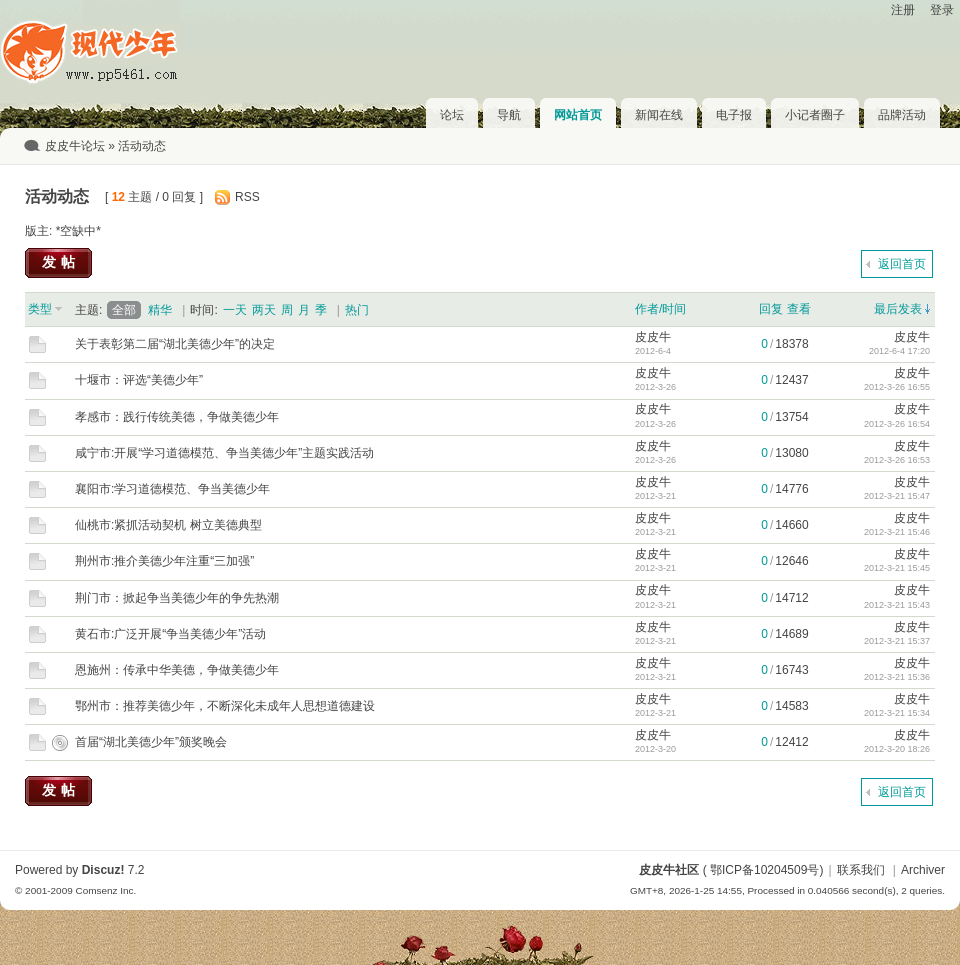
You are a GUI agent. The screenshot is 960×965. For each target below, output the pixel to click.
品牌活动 (902, 115)
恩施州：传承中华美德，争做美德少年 (177, 670)
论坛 (452, 115)
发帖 (61, 262)
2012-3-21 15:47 (897, 496)
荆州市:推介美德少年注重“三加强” (164, 561)
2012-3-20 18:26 (897, 749)
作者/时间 (660, 309)
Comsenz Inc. (105, 890)
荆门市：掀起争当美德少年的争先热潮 (177, 598)
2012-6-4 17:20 (899, 351)
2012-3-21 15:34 (897, 713)
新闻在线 (659, 115)
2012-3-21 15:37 (897, 641)
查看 (799, 309)
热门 (357, 310)
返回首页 (902, 264)
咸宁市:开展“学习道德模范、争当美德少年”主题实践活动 (224, 453)
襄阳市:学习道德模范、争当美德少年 (172, 489)
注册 (903, 10)
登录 (942, 10)
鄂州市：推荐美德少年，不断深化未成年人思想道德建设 (225, 706)
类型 (40, 309)
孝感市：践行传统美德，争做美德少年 (177, 417)
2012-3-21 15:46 (897, 532)
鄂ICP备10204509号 (764, 870)
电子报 (734, 115)
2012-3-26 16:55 (897, 387)
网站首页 (578, 115)
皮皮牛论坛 (75, 146)
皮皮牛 (653, 337)
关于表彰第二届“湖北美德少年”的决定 (175, 344)
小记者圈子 (815, 115)
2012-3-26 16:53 (897, 460)
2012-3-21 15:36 (897, 677)
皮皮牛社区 (669, 870)
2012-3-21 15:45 (897, 568)
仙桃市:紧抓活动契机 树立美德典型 (168, 525)
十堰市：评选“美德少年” (139, 380)
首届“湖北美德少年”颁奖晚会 (151, 742)
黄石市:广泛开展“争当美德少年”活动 (170, 634)
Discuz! (103, 870)
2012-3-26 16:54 (897, 424)
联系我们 (861, 870)
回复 (771, 309)
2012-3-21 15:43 (897, 605)
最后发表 (898, 309)
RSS (247, 197)
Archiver (923, 870)
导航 (509, 115)
